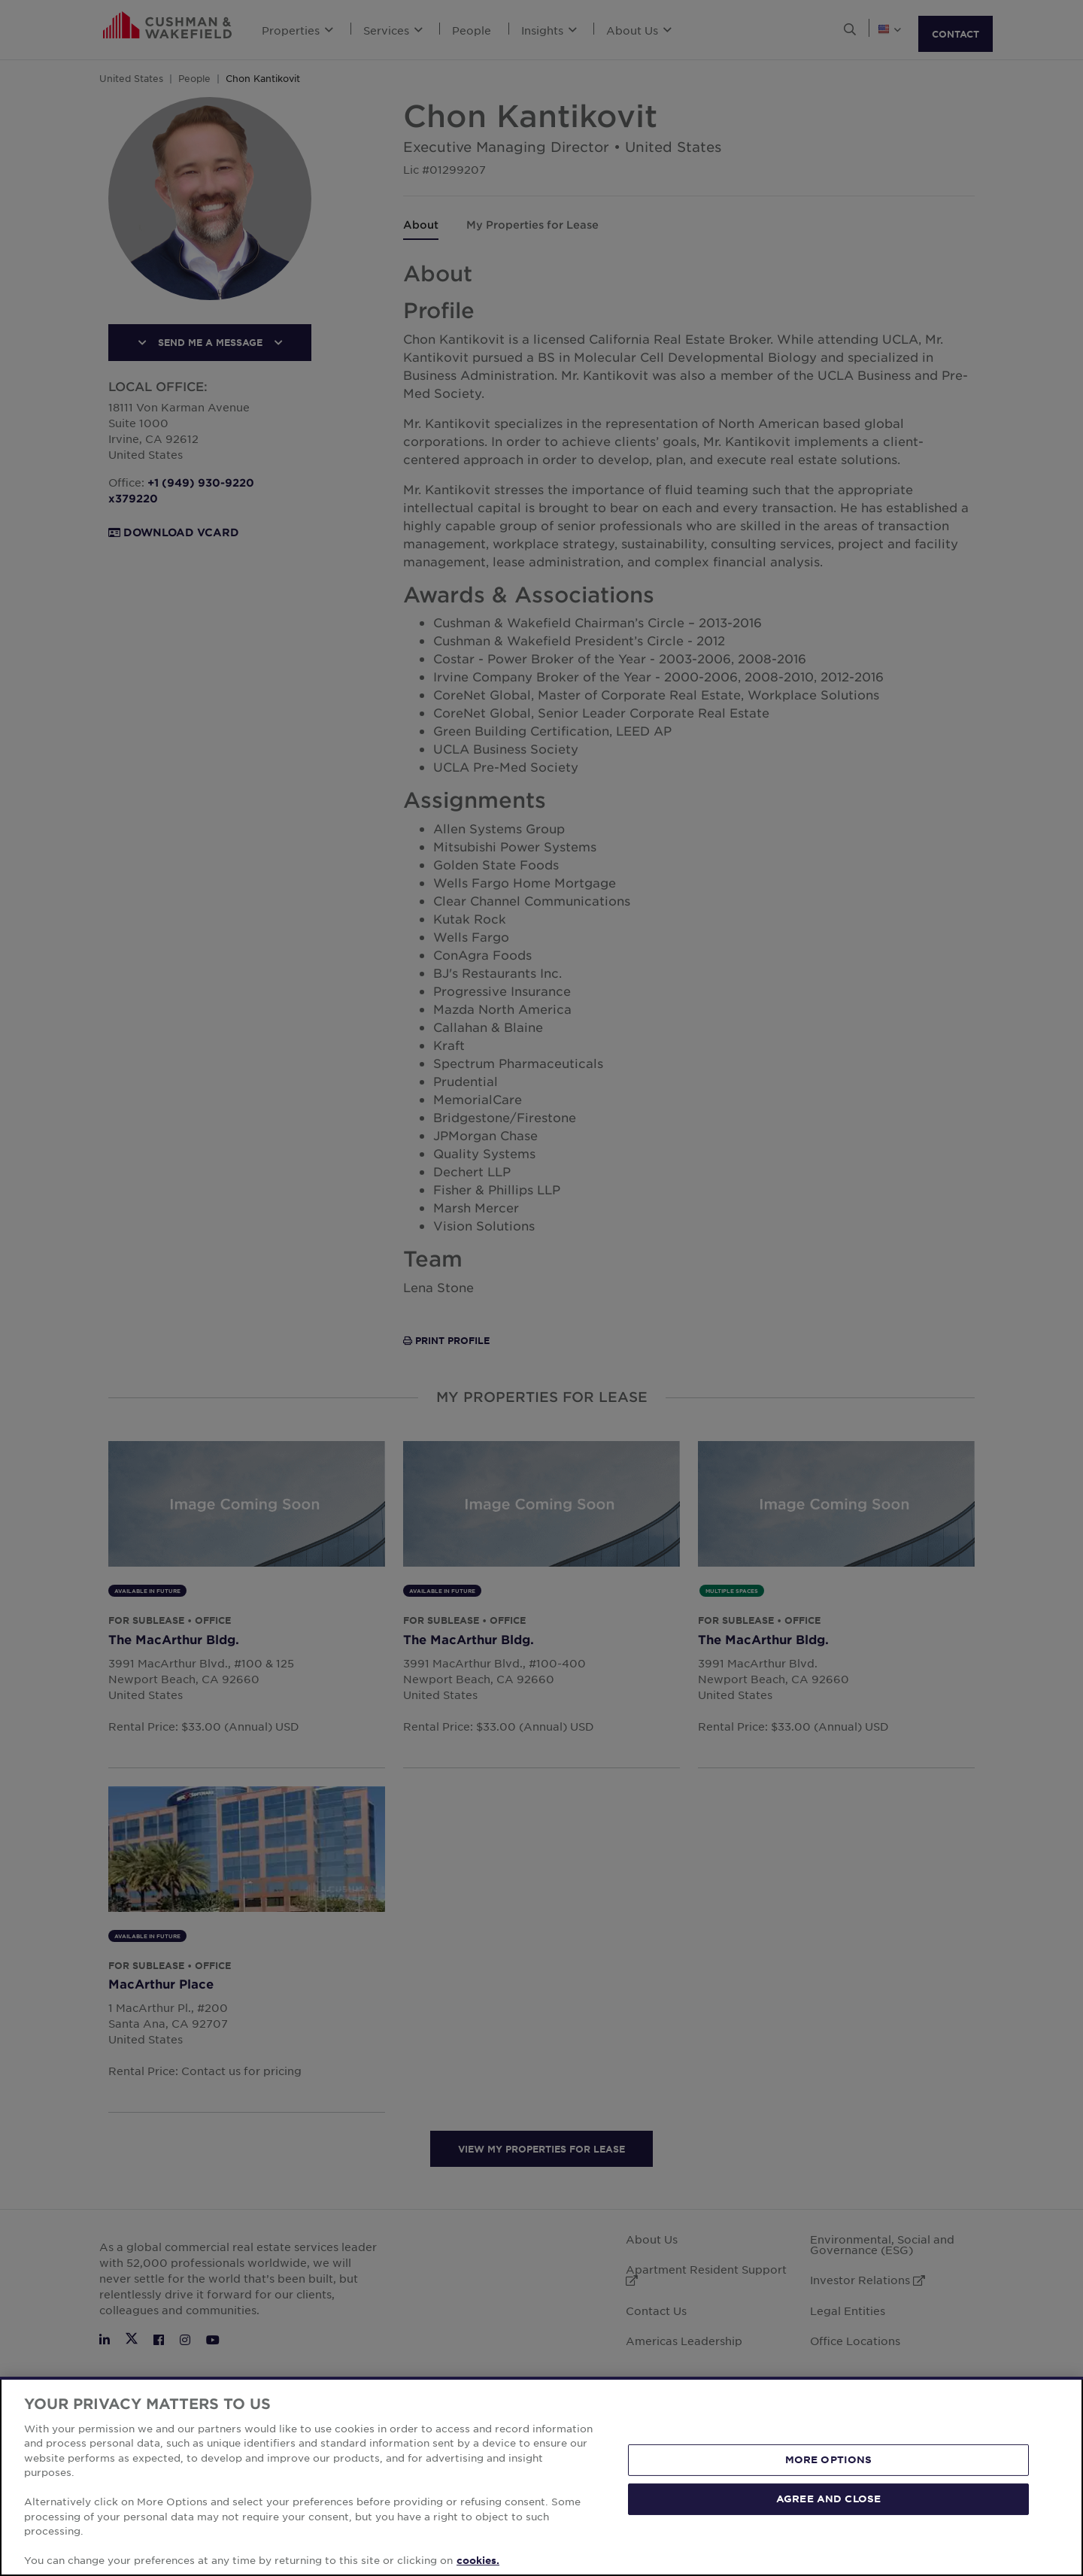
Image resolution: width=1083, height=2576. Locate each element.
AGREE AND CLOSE (828, 2499)
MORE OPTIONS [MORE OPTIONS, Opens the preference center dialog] (828, 2459)
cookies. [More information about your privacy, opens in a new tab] (478, 2560)
